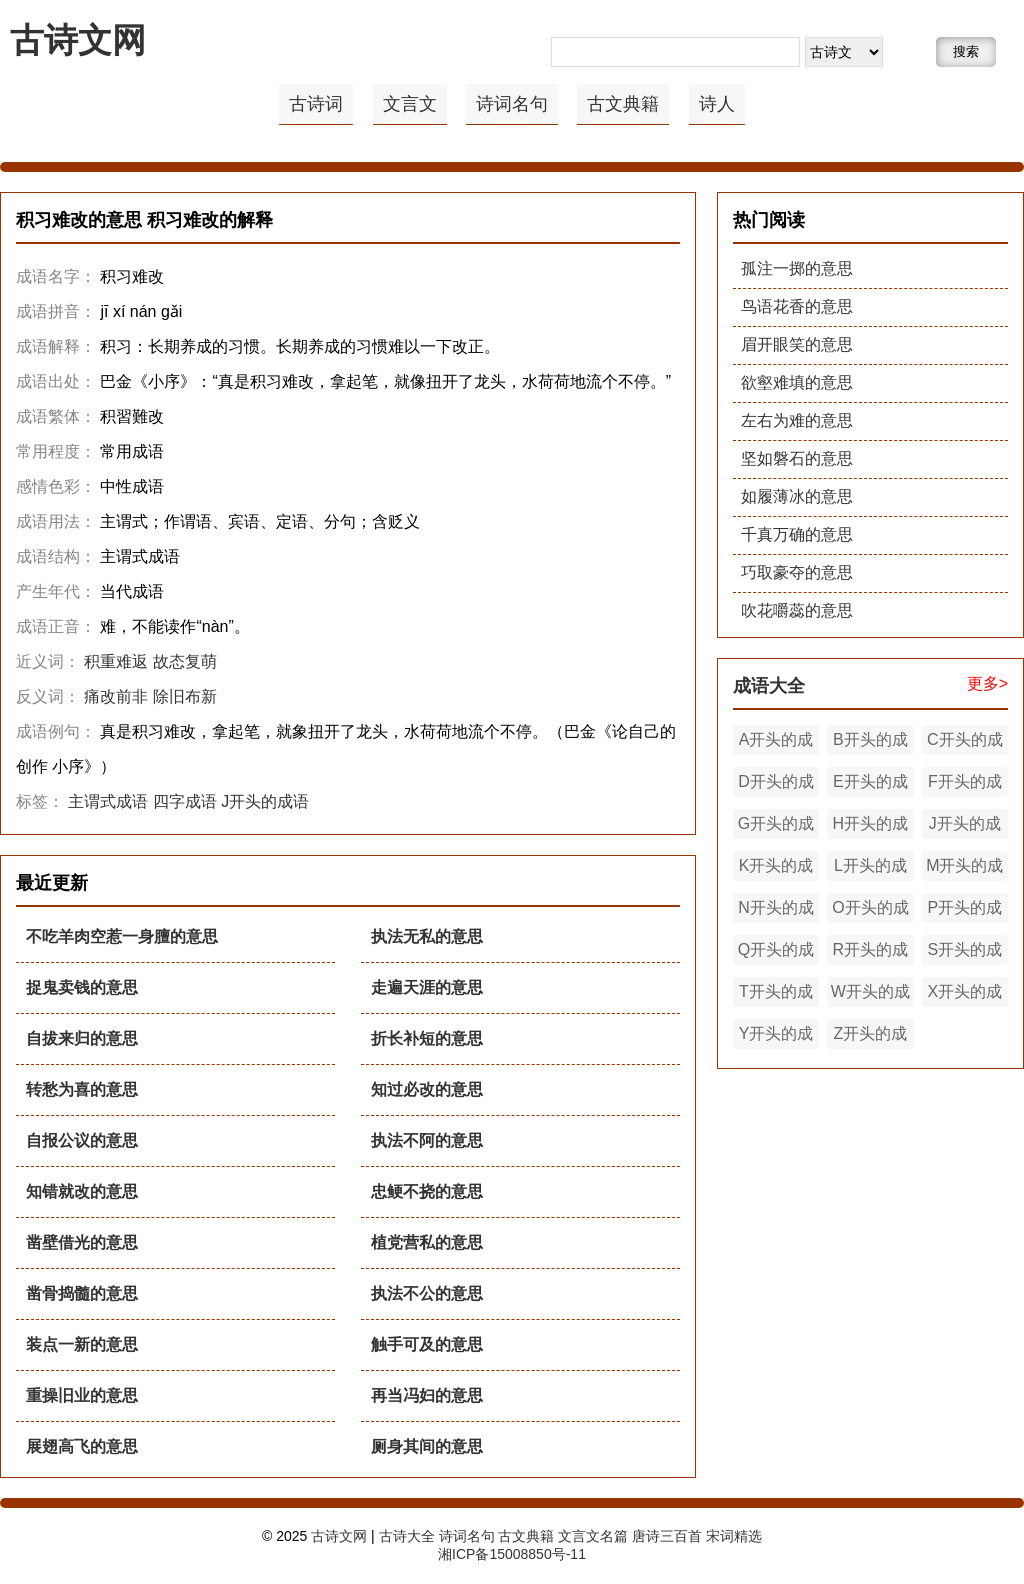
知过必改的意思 (427, 1089)
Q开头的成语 (776, 953)
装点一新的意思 (82, 1344)
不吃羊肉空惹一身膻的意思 (122, 936)
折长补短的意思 (427, 1038)
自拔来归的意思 (82, 1038)
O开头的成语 (870, 911)
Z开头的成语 (871, 1037)
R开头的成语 (871, 953)
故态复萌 (185, 661)
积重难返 (116, 661)
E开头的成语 (870, 785)
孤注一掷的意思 (797, 268)
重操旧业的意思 (82, 1395)
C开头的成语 (965, 743)
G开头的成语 (776, 827)
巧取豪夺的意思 (797, 572)
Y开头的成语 (776, 1037)
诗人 (717, 104)
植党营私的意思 (427, 1242)
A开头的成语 (776, 743)
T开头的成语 (776, 995)
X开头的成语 (964, 995)
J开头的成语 (265, 801)
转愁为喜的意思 (82, 1089)
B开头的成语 (870, 743)
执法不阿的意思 (427, 1140)
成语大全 (769, 686)
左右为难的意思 (797, 420)
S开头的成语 (964, 953)
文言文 (410, 104)
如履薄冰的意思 (797, 496)
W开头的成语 (870, 995)
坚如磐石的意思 (797, 458)
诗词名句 (512, 104)
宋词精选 (734, 1536)
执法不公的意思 (427, 1293)
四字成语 (185, 801)
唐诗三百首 (667, 1536)
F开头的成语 (965, 785)
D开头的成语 (776, 785)
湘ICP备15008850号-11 (512, 1554)
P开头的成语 (964, 911)
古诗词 (316, 104)
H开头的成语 (871, 827)
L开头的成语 (870, 869)
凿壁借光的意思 (82, 1242)
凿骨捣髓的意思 (82, 1293)
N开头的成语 (776, 911)
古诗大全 (407, 1536)
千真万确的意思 (797, 534)
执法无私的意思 (427, 936)
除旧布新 (185, 696)
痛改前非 (116, 696)
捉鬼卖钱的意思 (82, 987)
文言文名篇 (593, 1536)
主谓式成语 (108, 801)
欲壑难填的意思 (797, 382)
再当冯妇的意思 (427, 1395)
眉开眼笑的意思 (797, 344)
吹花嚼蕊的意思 (797, 610)
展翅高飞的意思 (82, 1446)
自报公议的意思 (82, 1140)
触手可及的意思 (427, 1344)
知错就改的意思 (82, 1191)
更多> (987, 683)
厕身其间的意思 (427, 1446)
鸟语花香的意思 (797, 306)
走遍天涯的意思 (427, 987)
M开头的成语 (964, 869)
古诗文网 (78, 40)
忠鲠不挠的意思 (427, 1191)
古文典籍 (623, 104)
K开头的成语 (776, 869)
